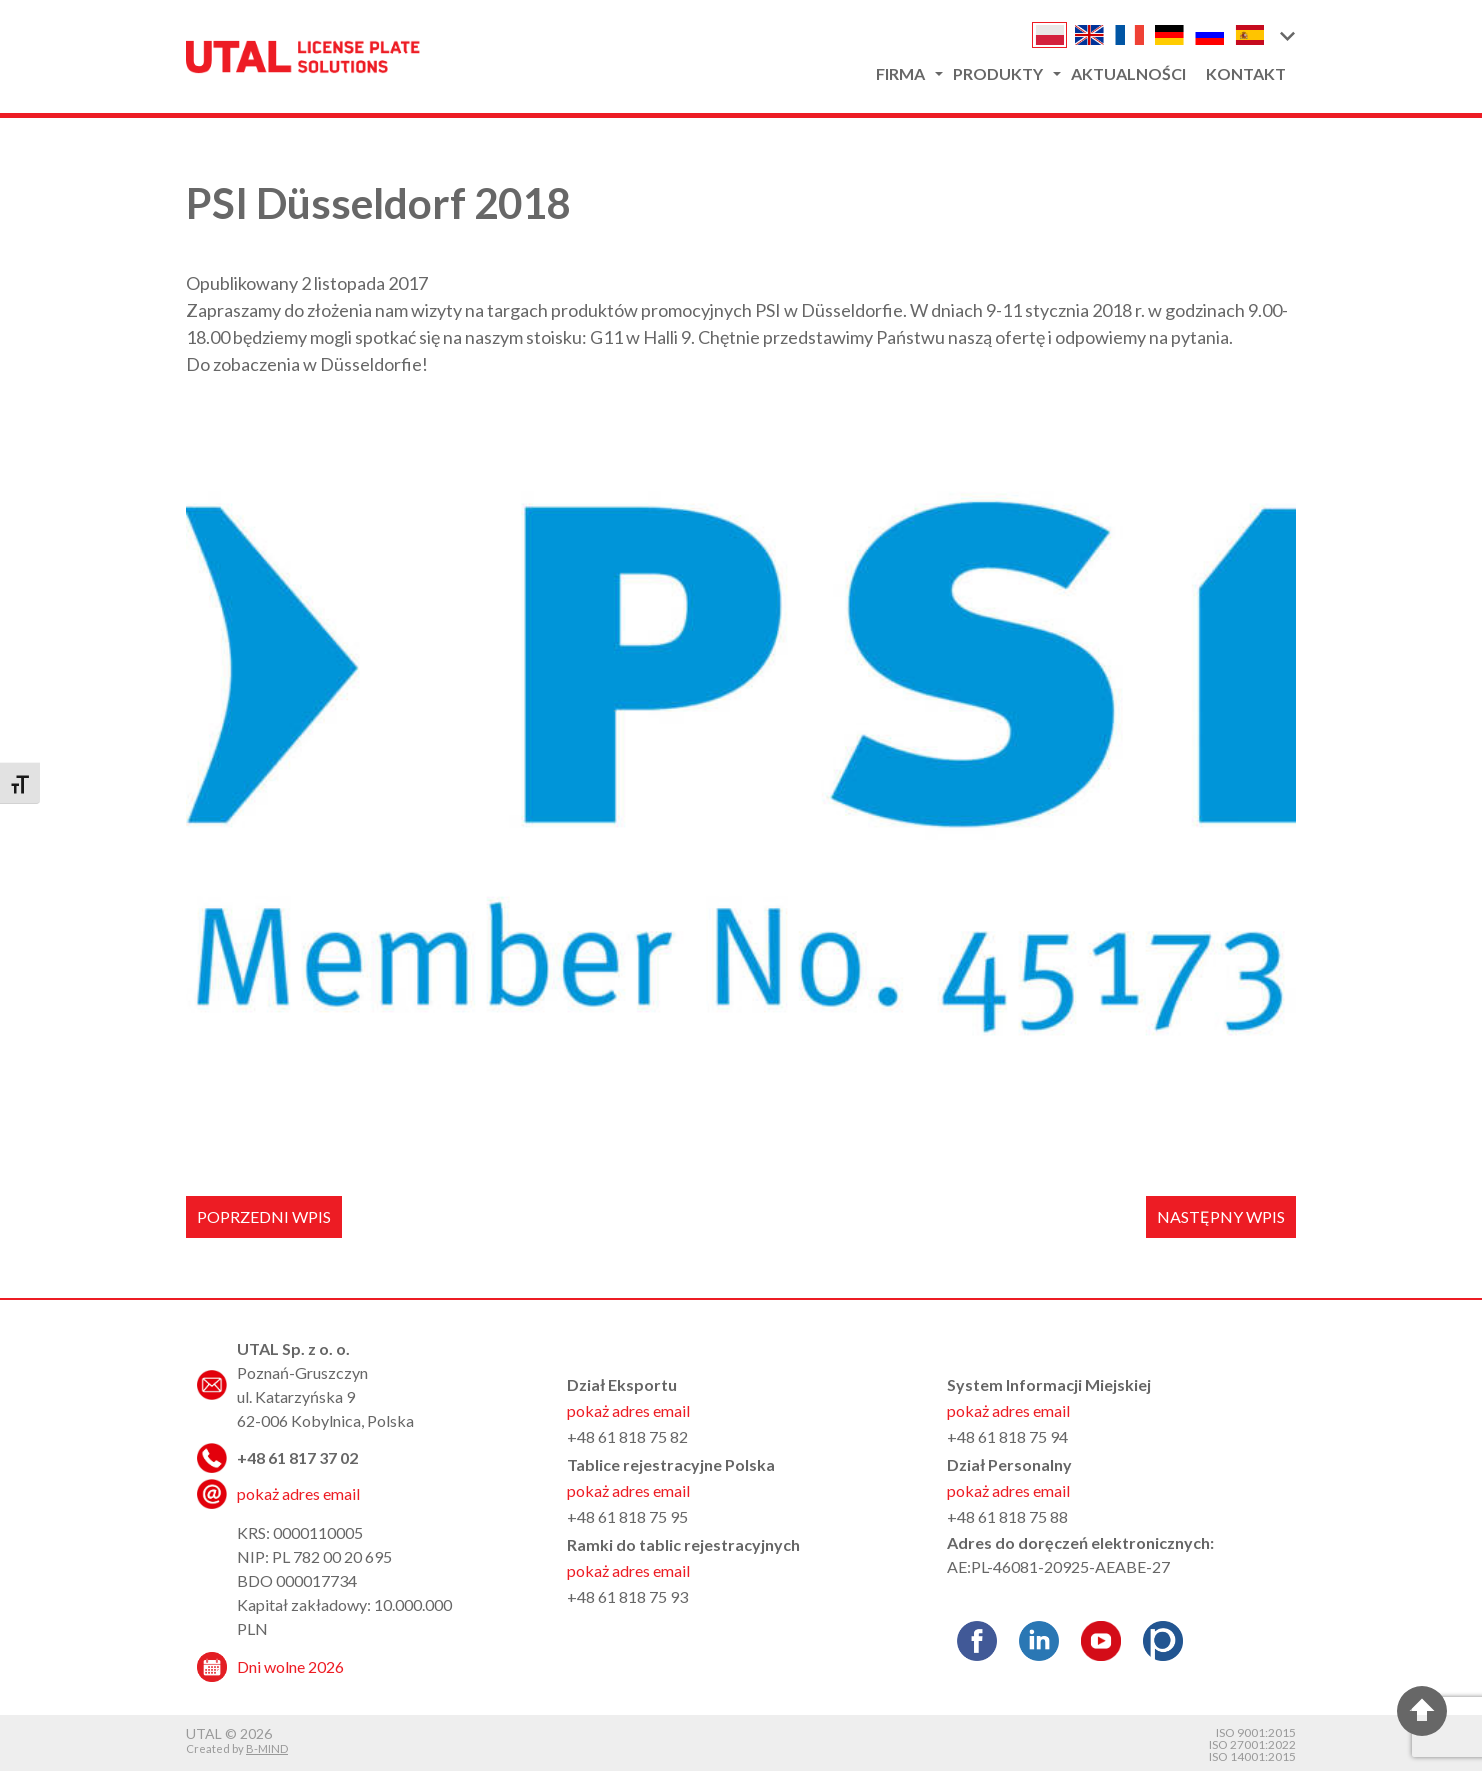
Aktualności (1128, 73)
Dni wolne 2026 (290, 1666)
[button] (1286, 35)
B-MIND (267, 1748)
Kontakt (1246, 73)
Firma (900, 73)
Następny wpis (1221, 1216)
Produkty (998, 73)
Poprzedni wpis (264, 1216)
